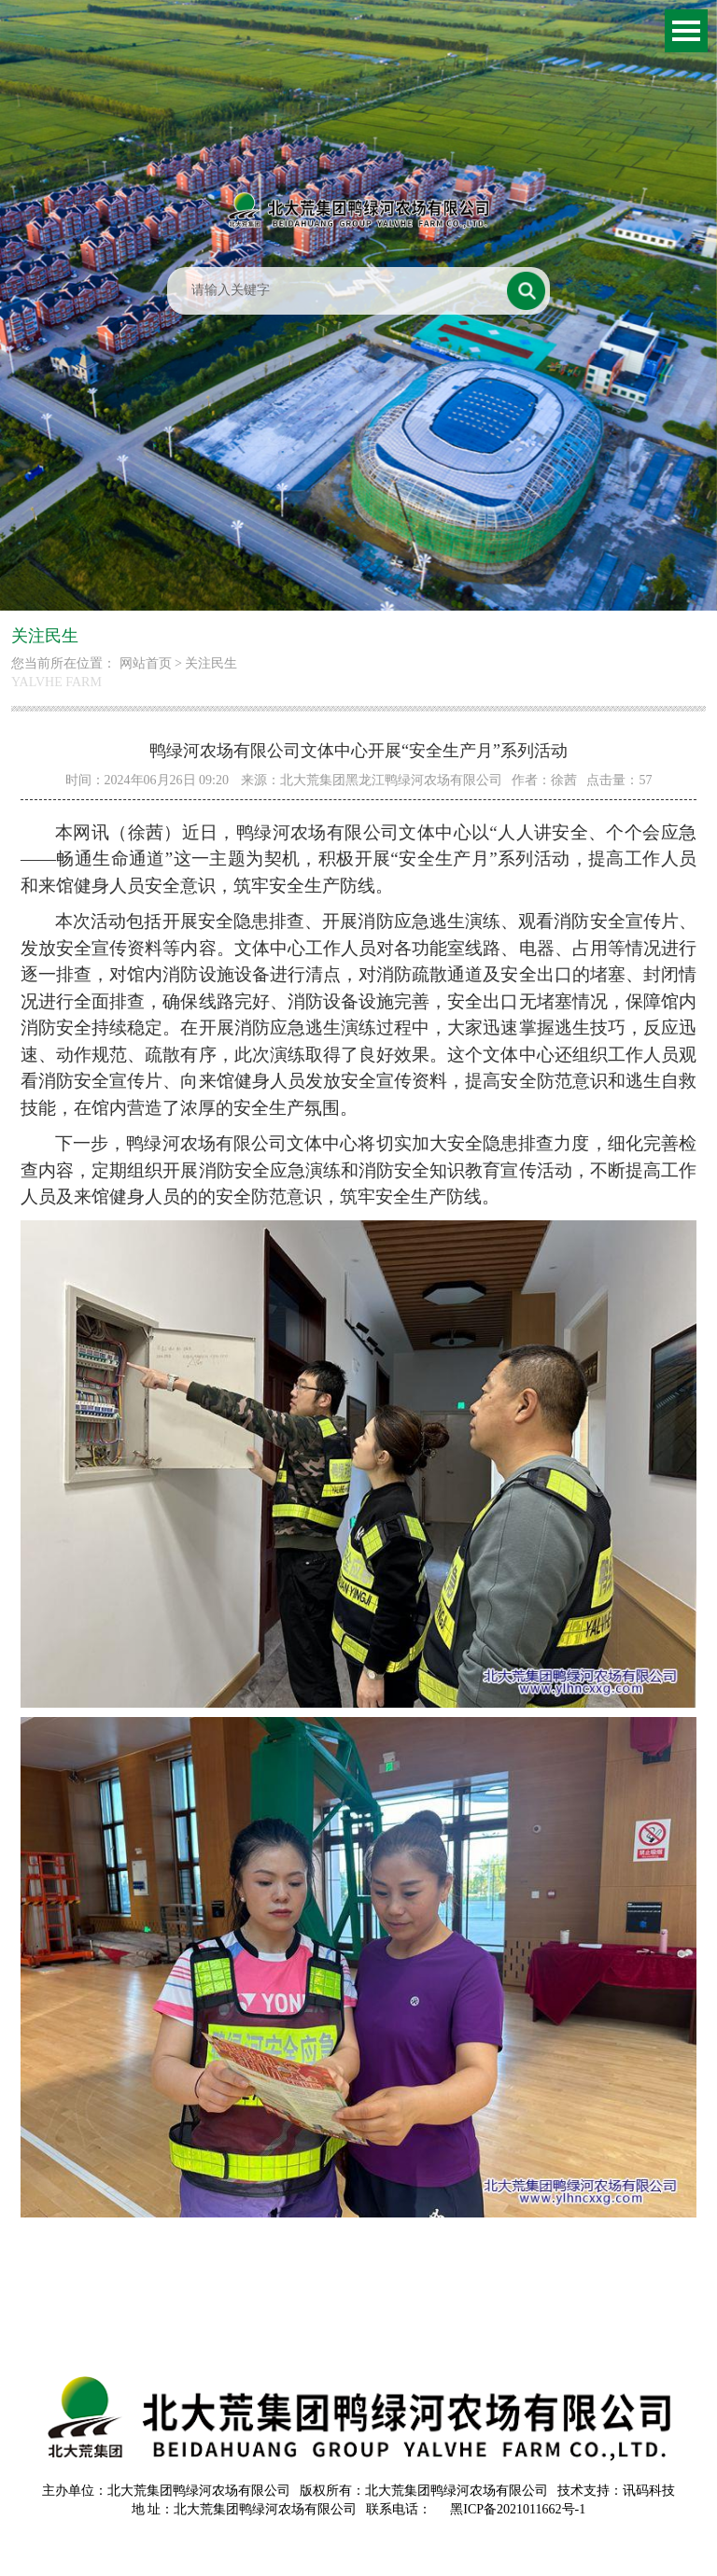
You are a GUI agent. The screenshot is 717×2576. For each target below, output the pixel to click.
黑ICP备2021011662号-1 (517, 2509)
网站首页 (146, 663)
